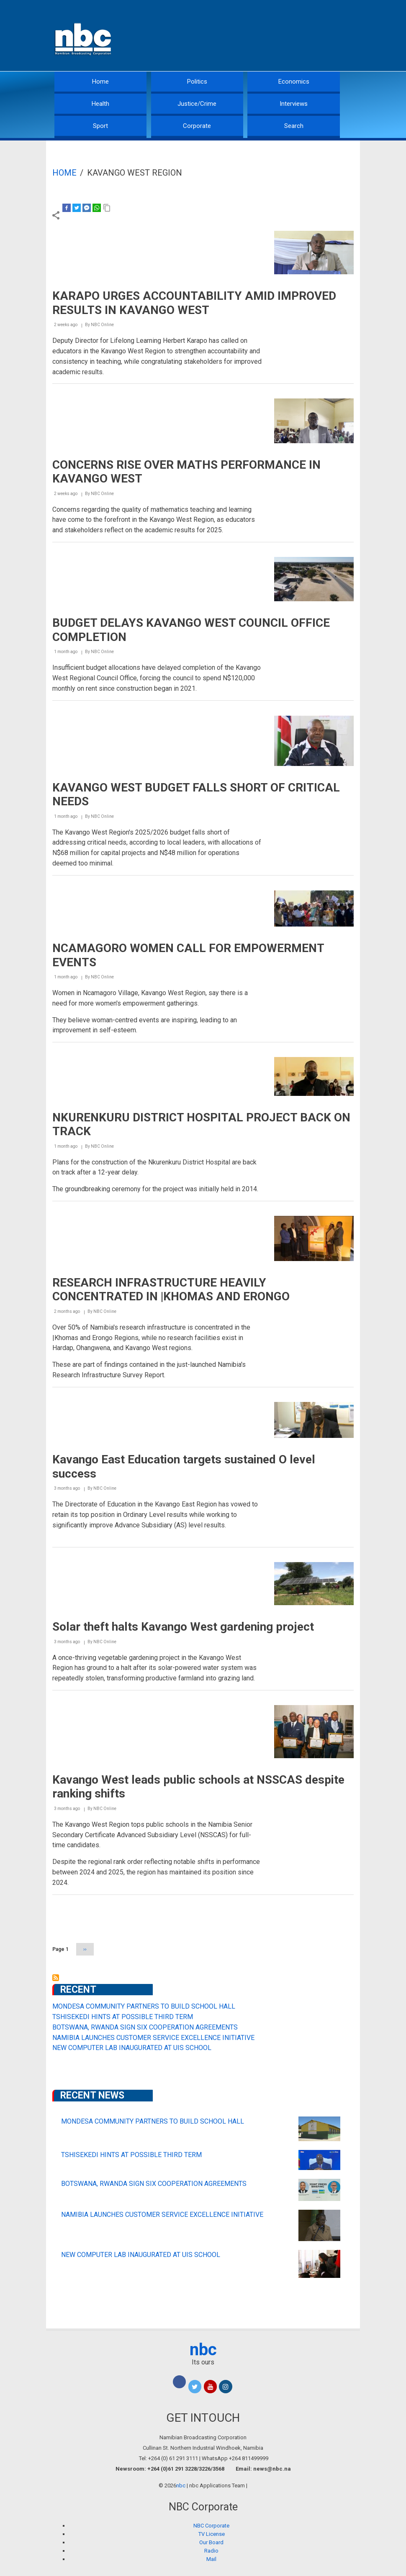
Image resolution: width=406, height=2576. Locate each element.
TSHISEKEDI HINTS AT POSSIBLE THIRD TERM (122, 2017)
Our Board (211, 2542)
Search (293, 126)
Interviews (294, 103)
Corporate (197, 126)
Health (100, 103)
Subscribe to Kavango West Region (55, 1977)
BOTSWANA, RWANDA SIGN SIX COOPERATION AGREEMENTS (145, 2027)
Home (100, 81)
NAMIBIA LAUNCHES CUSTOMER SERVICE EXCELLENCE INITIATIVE (153, 2038)
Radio (211, 2551)
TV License (211, 2534)
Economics (293, 81)
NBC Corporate (211, 2525)
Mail (211, 2559)
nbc (203, 2349)
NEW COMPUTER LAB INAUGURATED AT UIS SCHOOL (131, 2048)
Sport (100, 126)
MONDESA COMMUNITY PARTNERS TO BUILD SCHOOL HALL (143, 2006)
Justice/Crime (196, 103)
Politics (197, 81)
